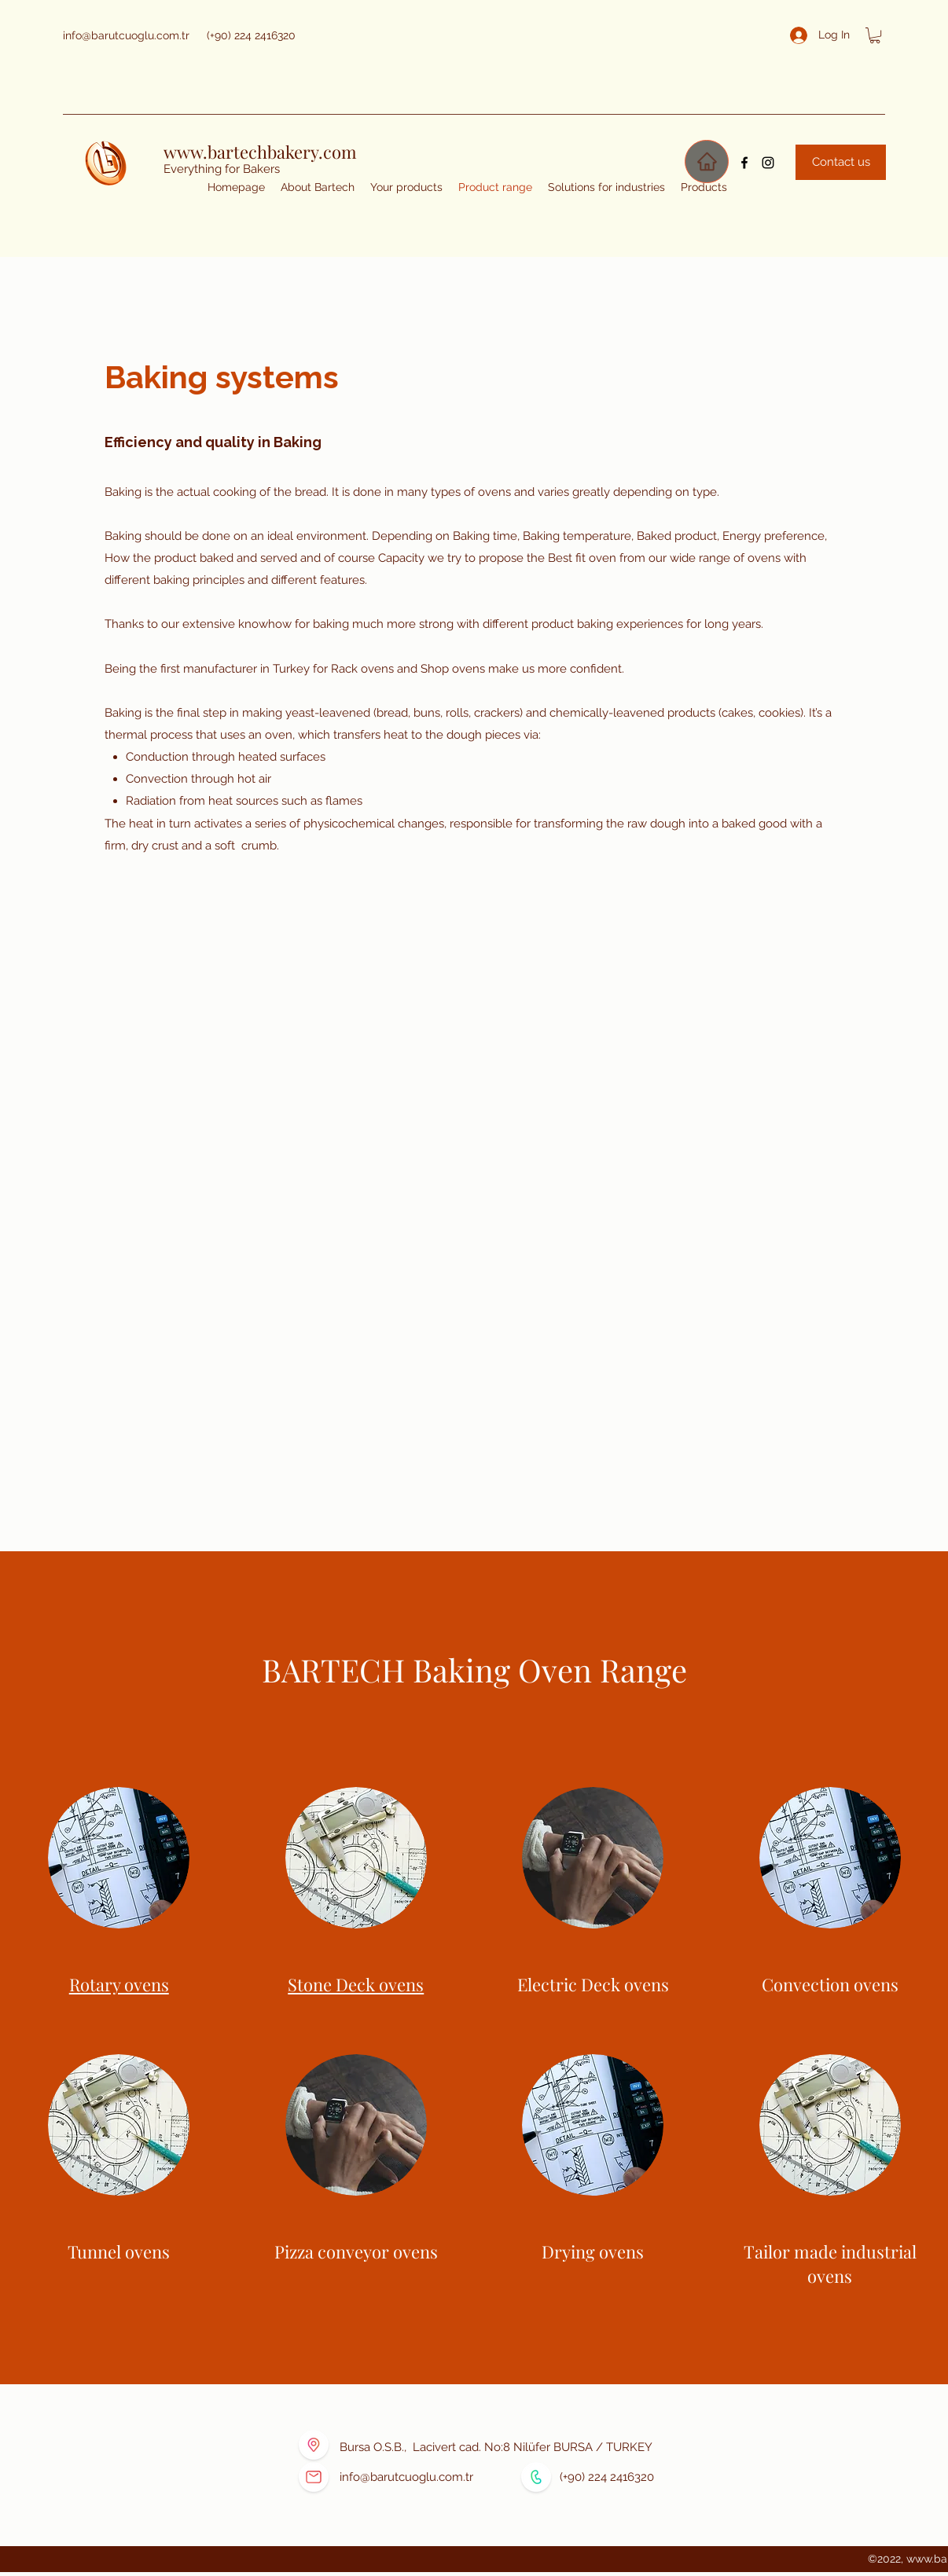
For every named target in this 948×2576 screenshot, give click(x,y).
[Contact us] (841, 162)
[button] (874, 35)
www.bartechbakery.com (260, 151)
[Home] (707, 161)
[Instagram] (768, 163)
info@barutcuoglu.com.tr (126, 35)
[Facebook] (744, 163)
